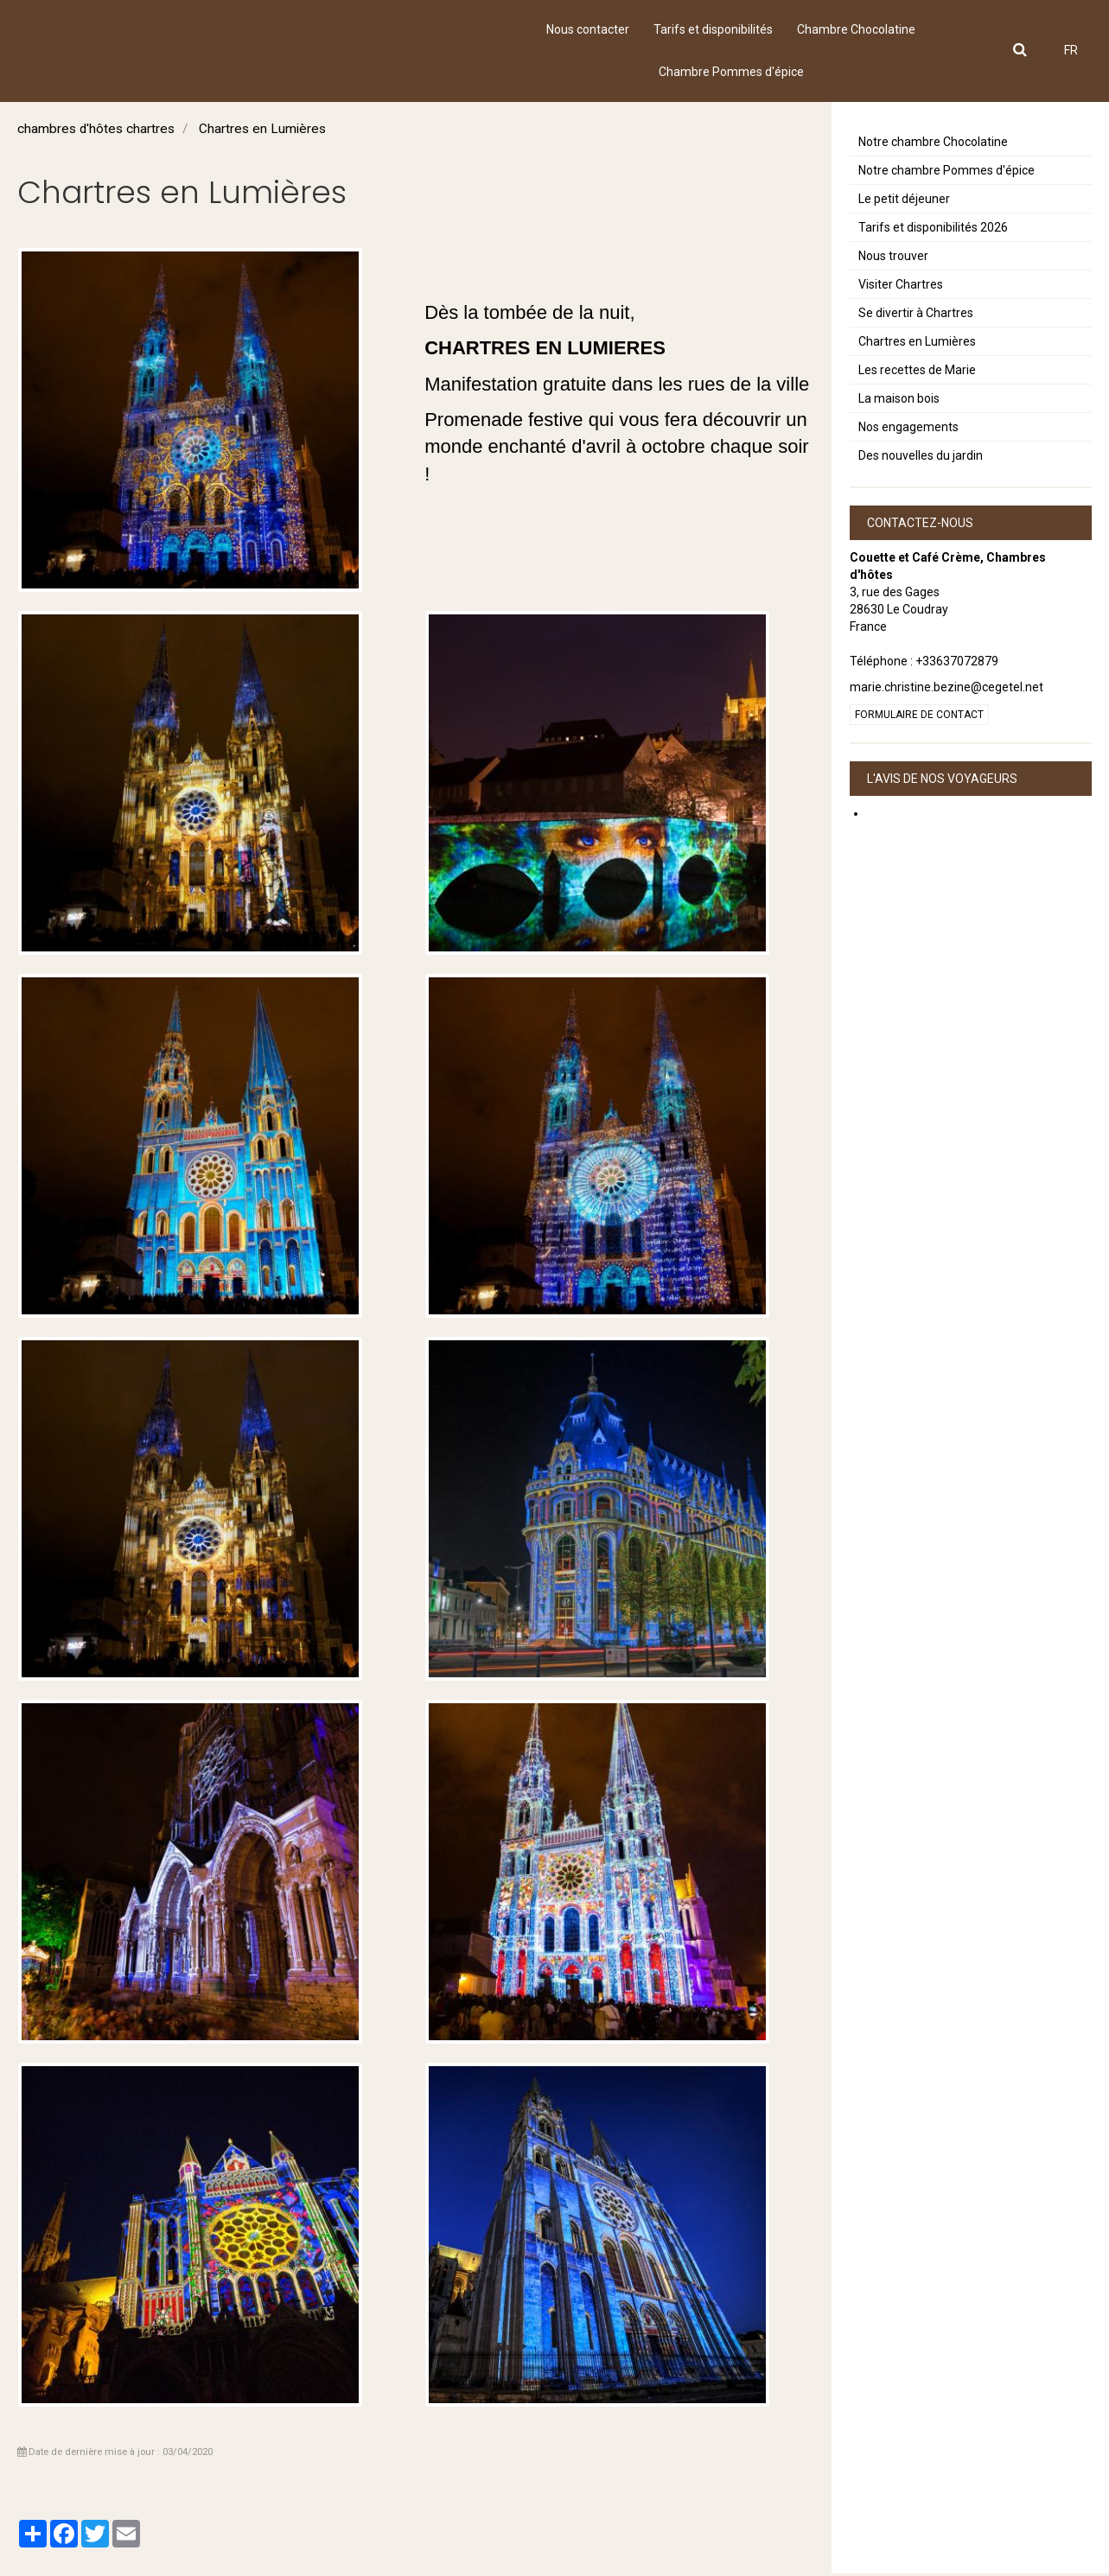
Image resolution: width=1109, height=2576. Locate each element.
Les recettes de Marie (917, 372)
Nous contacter (586, 30)
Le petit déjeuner (904, 201)
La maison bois (899, 401)
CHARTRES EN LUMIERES (545, 350)
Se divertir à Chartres (915, 315)
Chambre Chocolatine (858, 30)
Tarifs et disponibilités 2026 (933, 230)
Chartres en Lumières (917, 344)
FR (1071, 52)
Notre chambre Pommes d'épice (946, 173)
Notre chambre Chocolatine (933, 144)
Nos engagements (908, 429)
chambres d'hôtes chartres (96, 131)
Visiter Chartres (900, 287)
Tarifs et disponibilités (713, 30)
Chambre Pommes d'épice (731, 73)
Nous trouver (893, 258)
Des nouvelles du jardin (920, 458)
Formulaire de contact (919, 717)
